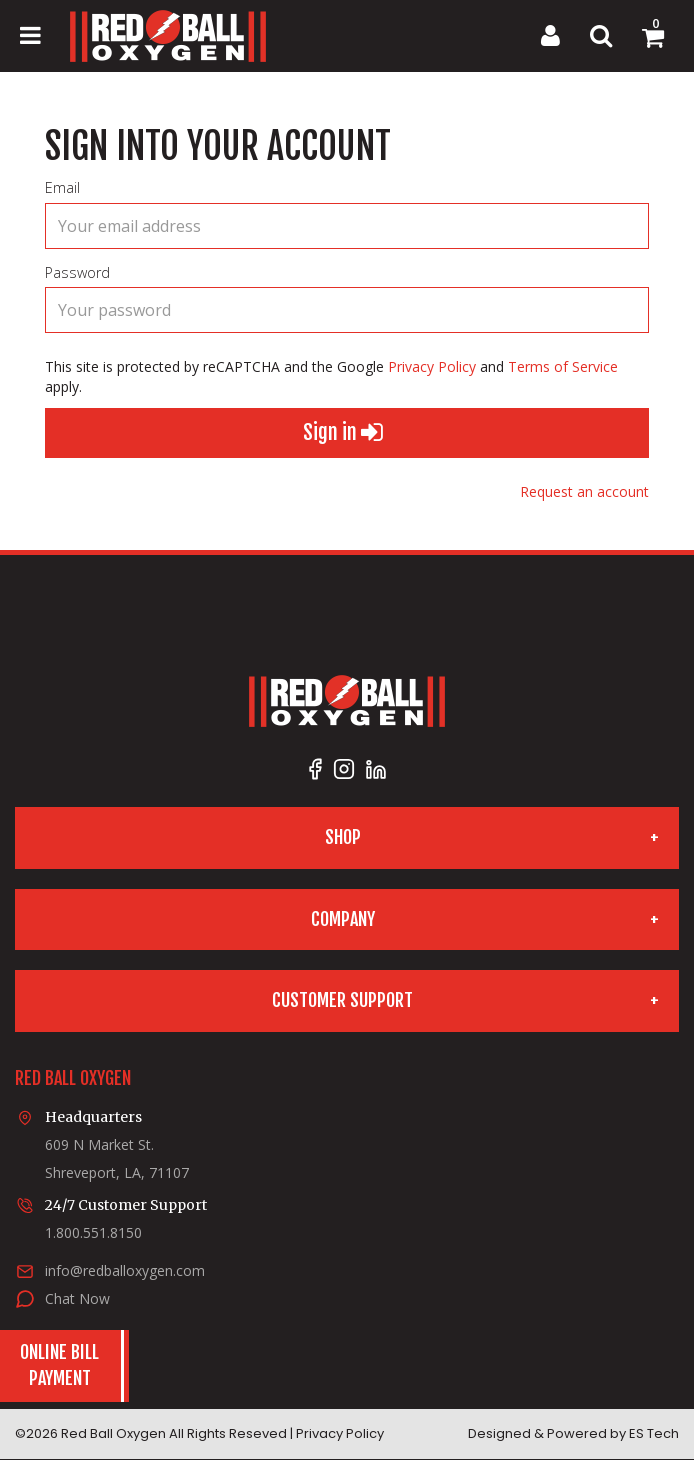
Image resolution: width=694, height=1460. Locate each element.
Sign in (342, 433)
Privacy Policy (432, 366)
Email (62, 187)
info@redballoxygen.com (125, 1270)
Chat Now (77, 1298)
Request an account (584, 491)
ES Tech (654, 1433)
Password (77, 272)
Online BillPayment (59, 1365)
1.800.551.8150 (93, 1232)
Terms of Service (563, 366)
